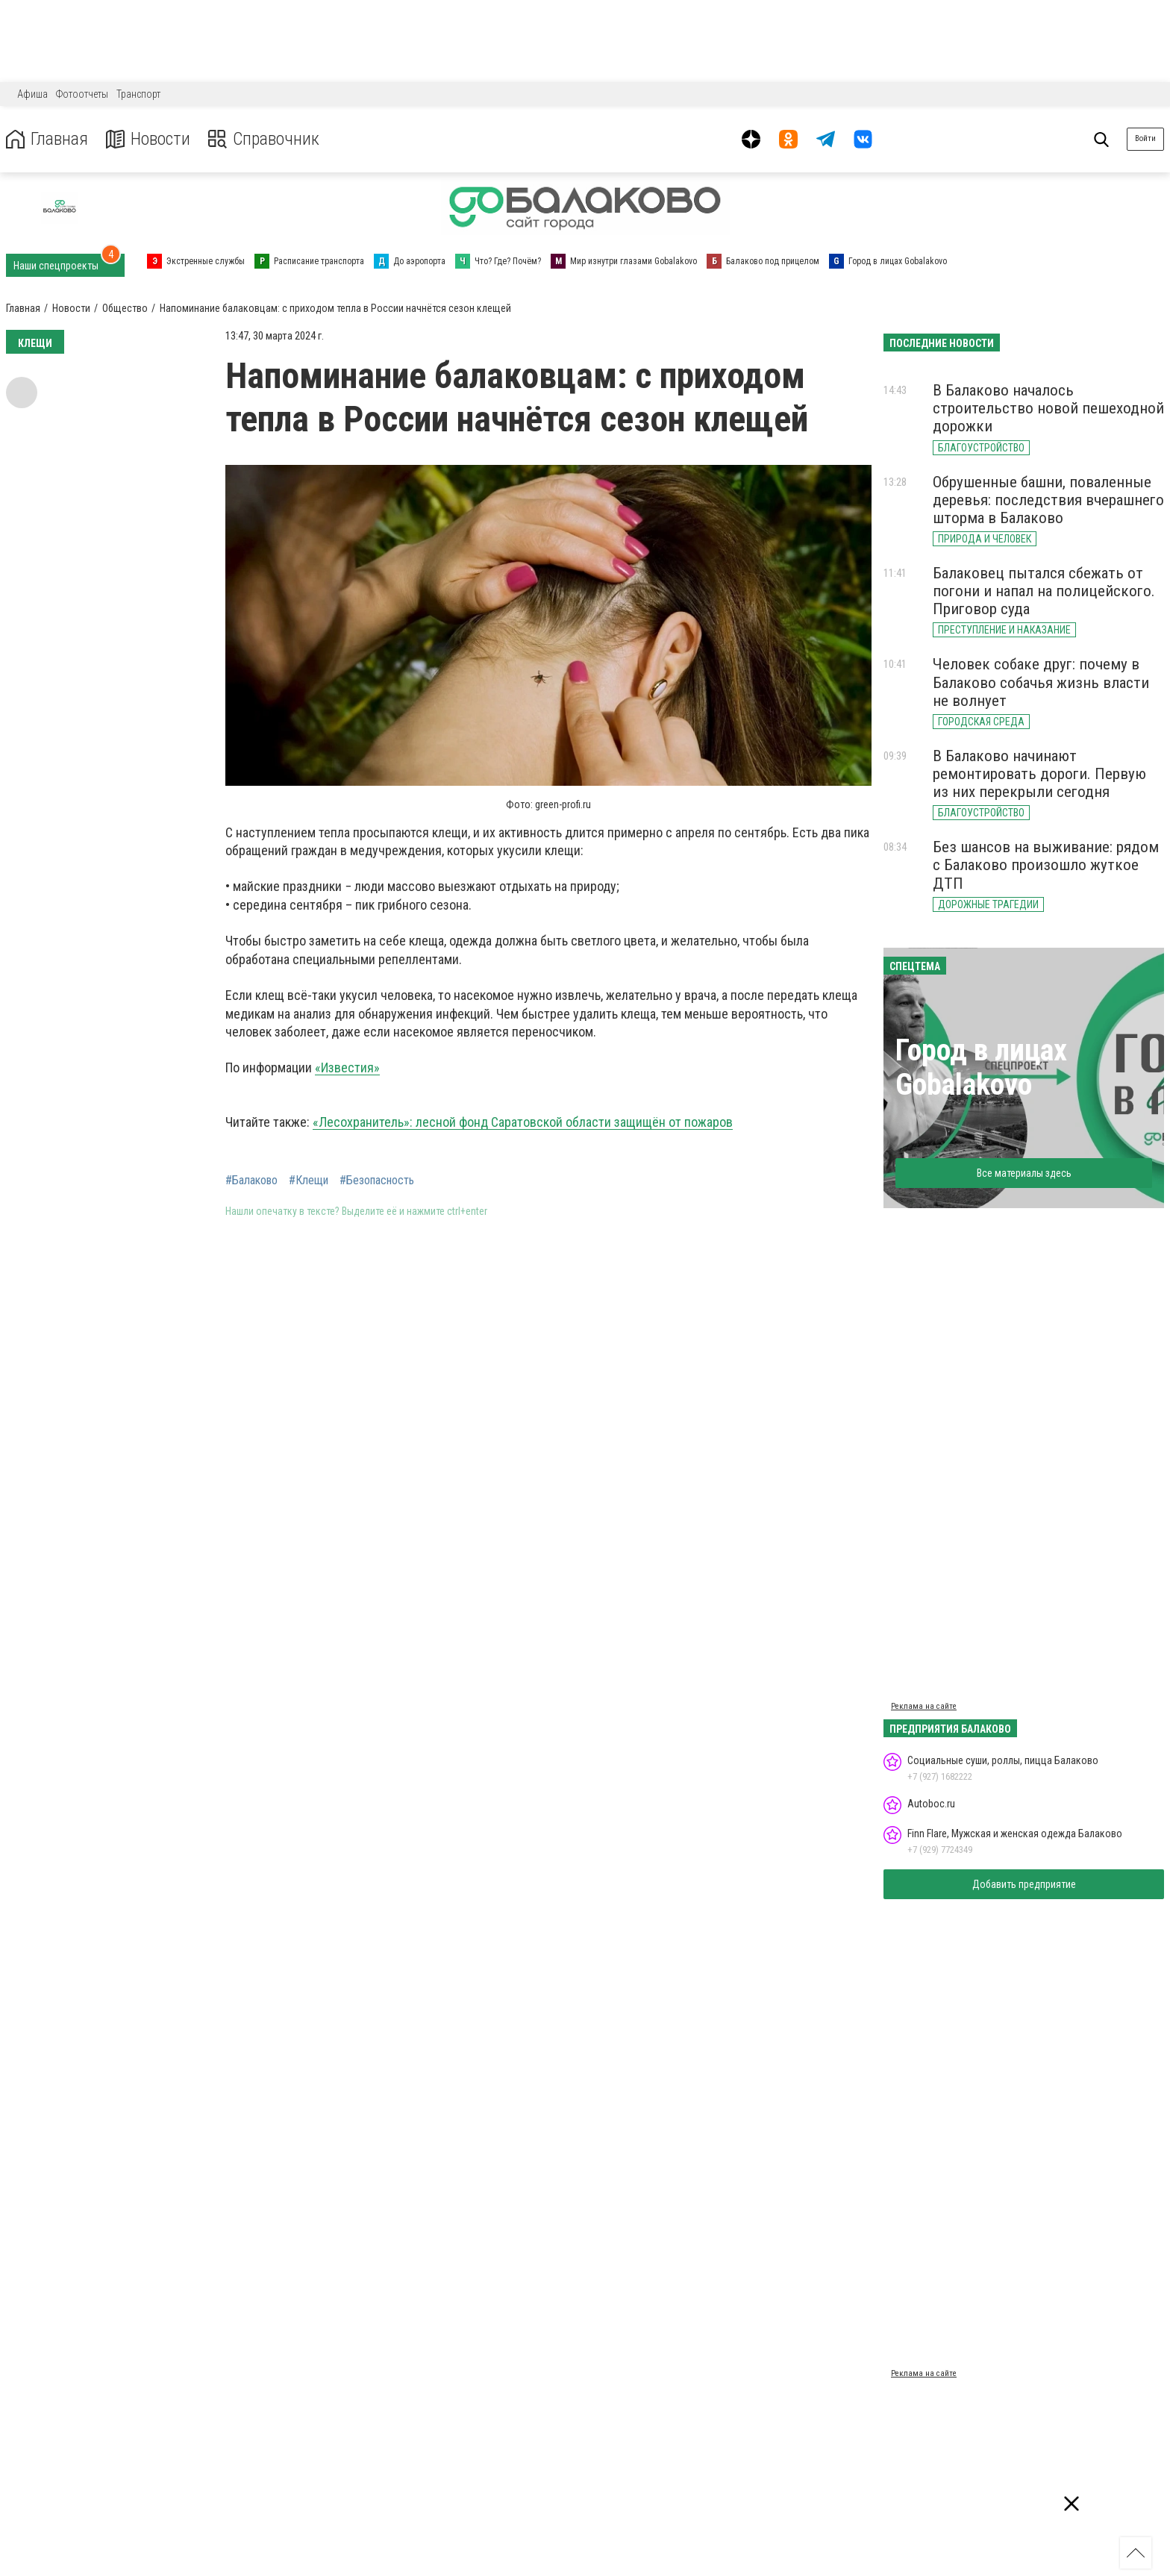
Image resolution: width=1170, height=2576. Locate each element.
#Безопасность (377, 1180)
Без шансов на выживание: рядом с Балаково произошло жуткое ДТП (1046, 865)
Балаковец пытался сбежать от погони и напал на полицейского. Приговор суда (1044, 591)
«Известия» (347, 1067)
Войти (1145, 138)
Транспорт (138, 94)
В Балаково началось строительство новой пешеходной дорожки (1048, 408)
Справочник (263, 139)
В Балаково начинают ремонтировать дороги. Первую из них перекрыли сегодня (1039, 774)
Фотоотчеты (82, 94)
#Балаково (251, 1180)
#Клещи (308, 1180)
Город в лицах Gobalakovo (981, 1067)
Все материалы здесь (1024, 1173)
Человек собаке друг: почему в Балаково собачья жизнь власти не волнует (1041, 682)
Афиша (32, 94)
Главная (47, 139)
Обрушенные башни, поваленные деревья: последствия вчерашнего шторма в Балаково (1048, 500)
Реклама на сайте (924, 1706)
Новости (148, 139)
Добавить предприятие (1024, 1884)
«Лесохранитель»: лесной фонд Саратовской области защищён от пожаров (523, 1122)
